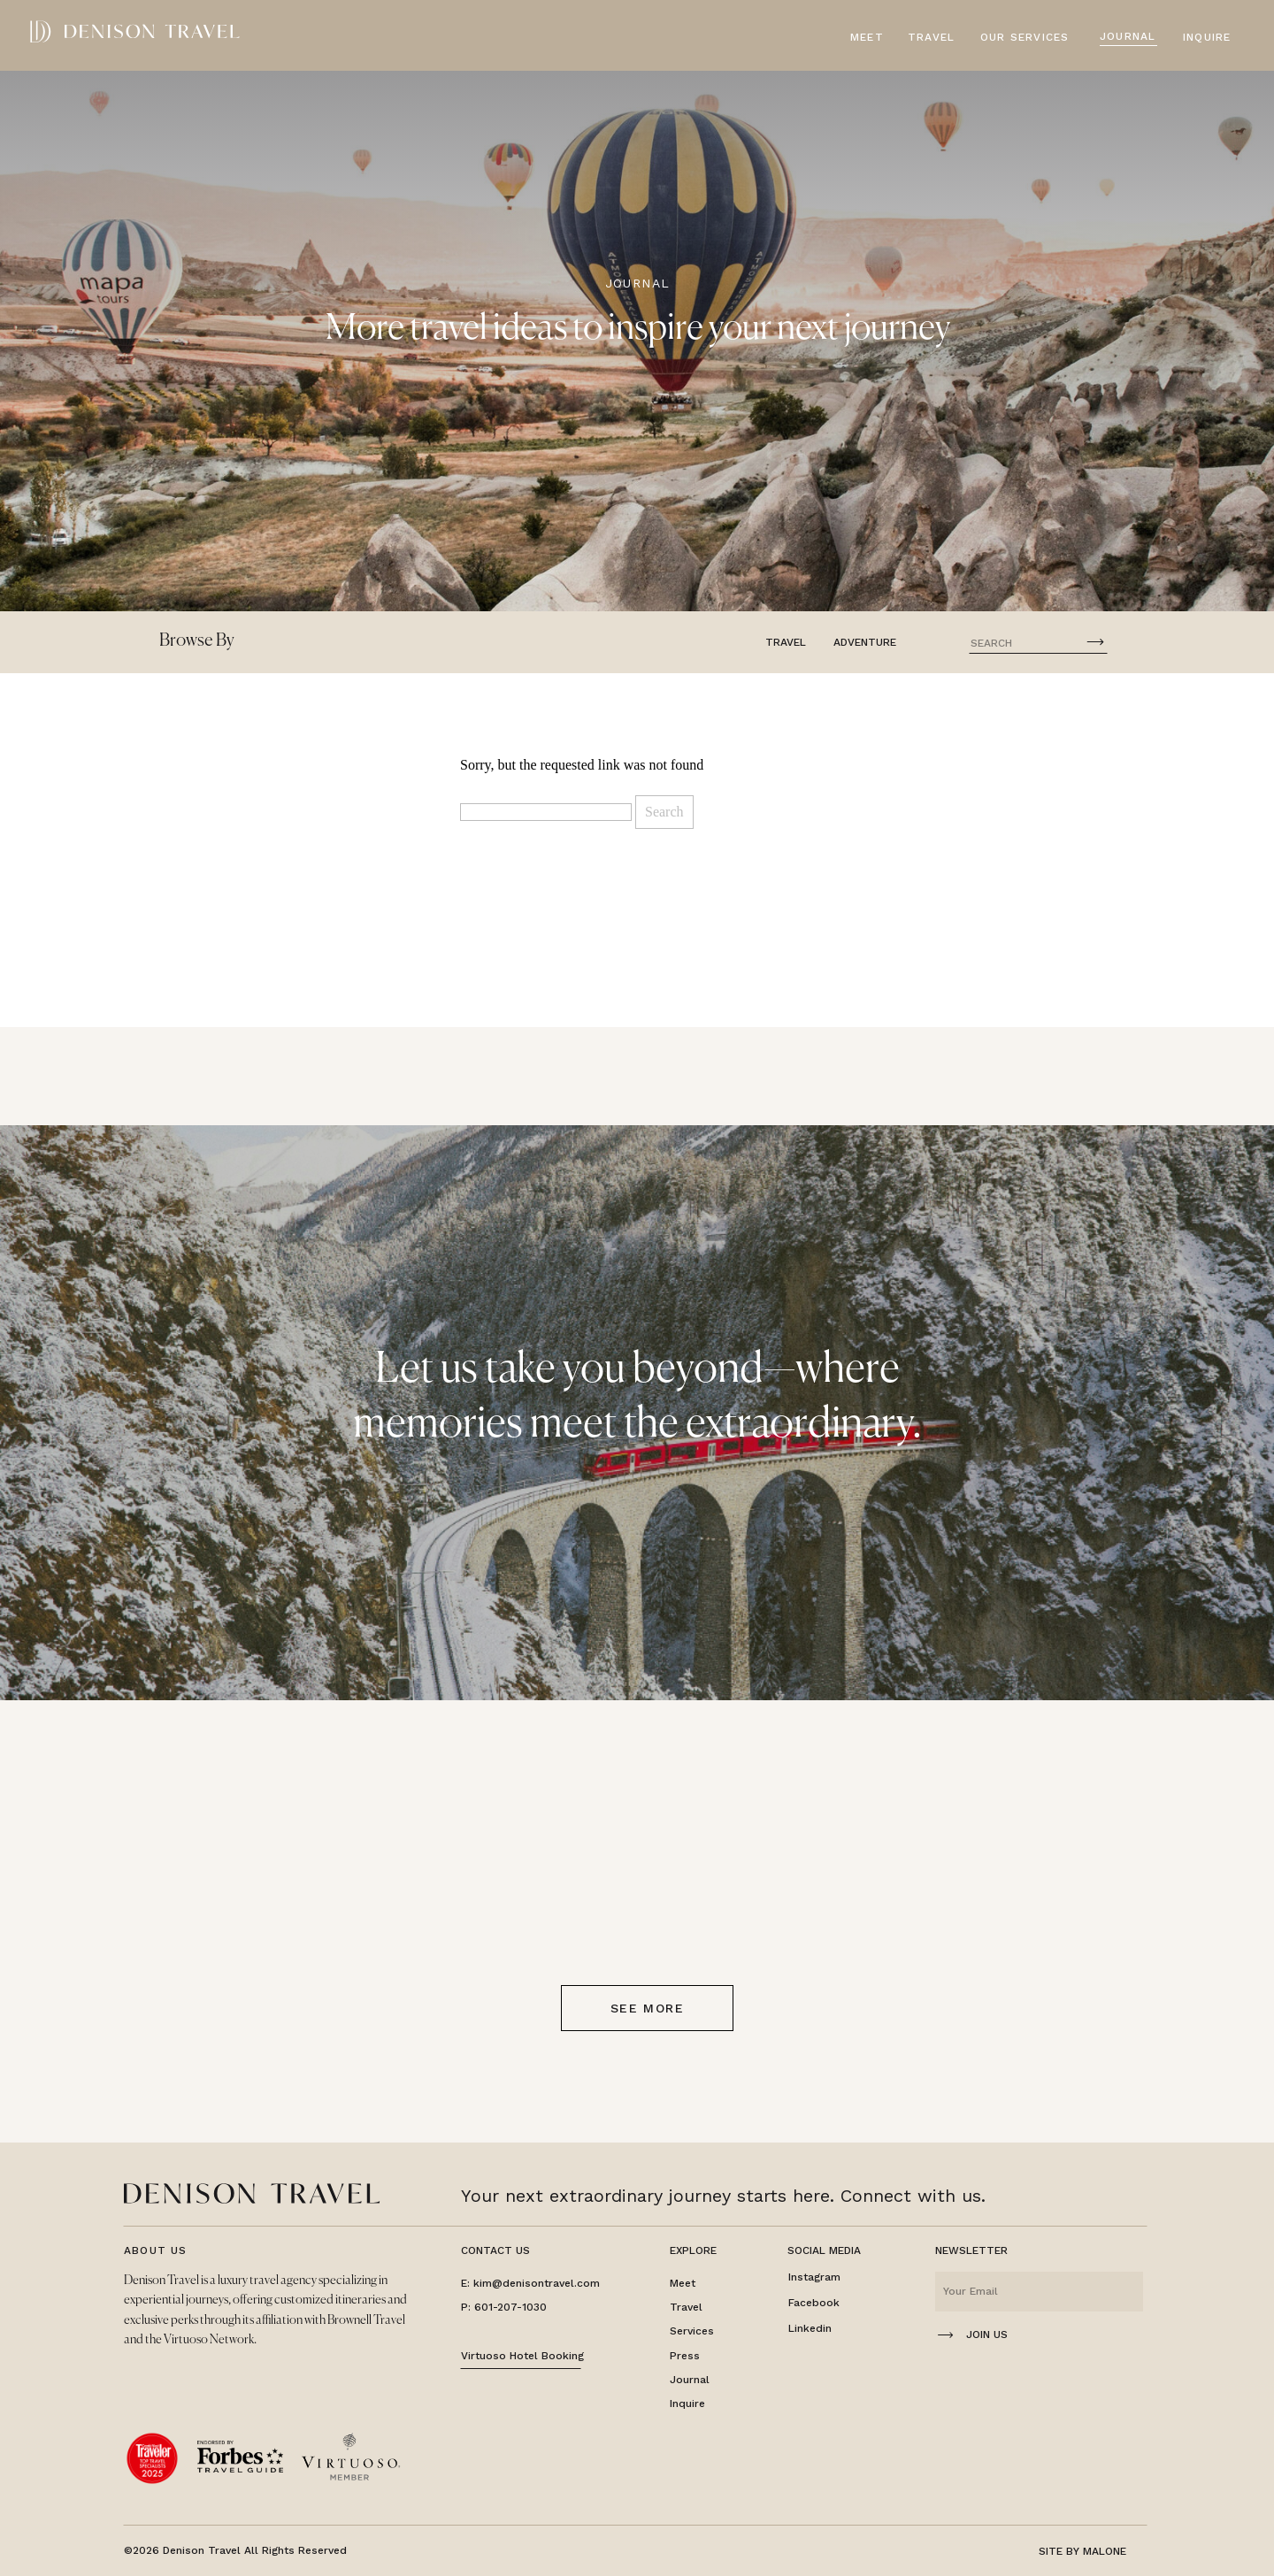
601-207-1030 (510, 2307)
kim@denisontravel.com (536, 2283)
